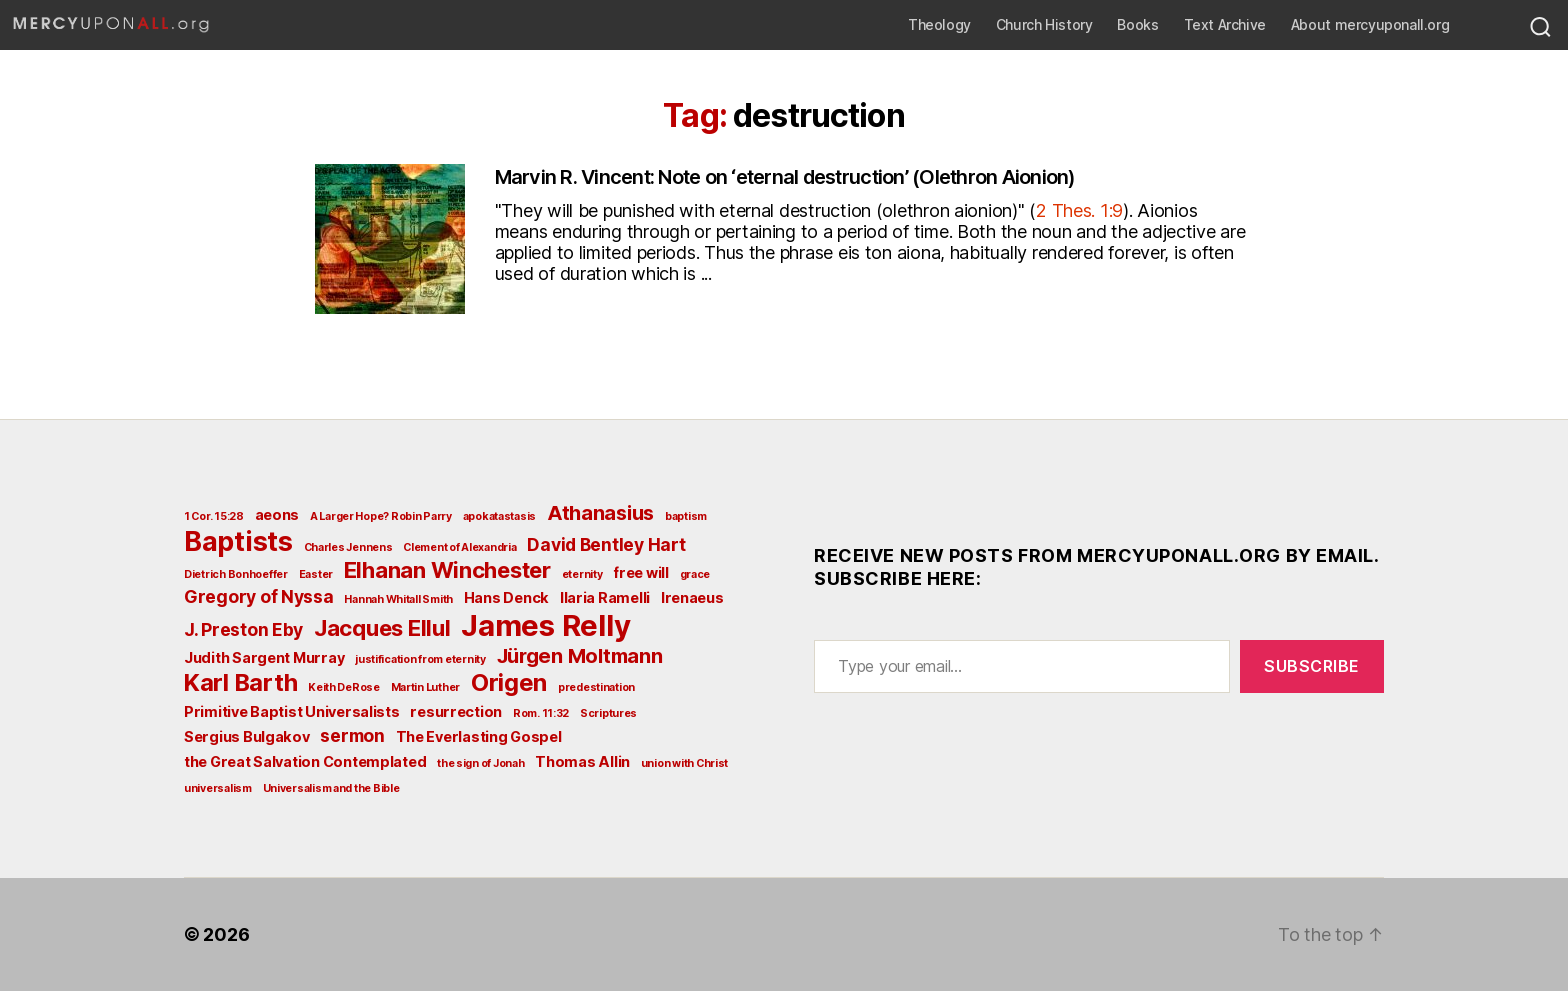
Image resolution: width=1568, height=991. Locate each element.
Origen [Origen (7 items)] (509, 682)
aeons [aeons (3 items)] (277, 514)
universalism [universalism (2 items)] (218, 788)
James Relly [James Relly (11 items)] (545, 625)
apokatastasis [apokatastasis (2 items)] (500, 516)
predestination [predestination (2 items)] (596, 687)
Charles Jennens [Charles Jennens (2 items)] (348, 547)
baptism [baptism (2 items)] (686, 516)
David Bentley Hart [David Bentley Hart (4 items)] (606, 544)
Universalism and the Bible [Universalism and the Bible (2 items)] (331, 788)
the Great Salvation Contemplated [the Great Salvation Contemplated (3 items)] (305, 761)
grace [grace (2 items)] (695, 574)
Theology (939, 25)
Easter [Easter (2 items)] (316, 574)
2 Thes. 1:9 (1079, 210)
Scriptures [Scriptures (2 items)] (608, 713)
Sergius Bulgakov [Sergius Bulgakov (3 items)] (247, 736)
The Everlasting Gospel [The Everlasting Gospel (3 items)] (479, 736)
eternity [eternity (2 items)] (582, 574)
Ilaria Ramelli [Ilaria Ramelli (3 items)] (605, 597)
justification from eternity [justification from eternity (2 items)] (420, 659)
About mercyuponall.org (1370, 25)
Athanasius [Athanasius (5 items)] (600, 513)
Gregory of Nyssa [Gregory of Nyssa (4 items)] (259, 596)
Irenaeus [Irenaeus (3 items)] (692, 597)
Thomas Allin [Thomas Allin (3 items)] (582, 761)
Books (1137, 25)
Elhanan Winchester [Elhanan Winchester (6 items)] (447, 570)
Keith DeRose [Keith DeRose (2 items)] (344, 687)
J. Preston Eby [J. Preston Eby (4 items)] (243, 629)
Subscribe (1312, 666)
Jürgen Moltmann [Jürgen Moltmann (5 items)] (580, 656)
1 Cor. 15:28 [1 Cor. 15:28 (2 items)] (214, 516)
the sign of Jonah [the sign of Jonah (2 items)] (480, 763)
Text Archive (1225, 25)
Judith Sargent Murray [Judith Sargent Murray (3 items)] (264, 657)
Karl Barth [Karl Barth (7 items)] (240, 682)
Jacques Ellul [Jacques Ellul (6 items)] (382, 628)
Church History (1044, 25)
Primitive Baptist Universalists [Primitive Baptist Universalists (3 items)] (292, 711)
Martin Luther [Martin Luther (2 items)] (426, 687)
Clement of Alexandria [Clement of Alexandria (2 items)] (459, 547)
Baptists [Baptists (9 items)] (238, 541)
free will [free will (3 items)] (641, 572)
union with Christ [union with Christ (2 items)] (684, 763)
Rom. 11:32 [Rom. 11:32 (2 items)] (541, 713)
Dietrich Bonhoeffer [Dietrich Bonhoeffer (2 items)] (236, 574)
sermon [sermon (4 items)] (352, 735)
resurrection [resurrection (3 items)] (456, 711)
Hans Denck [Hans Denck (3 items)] (506, 597)
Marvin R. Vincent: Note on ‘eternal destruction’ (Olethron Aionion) (785, 177)
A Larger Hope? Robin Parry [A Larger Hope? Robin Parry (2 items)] (381, 516)
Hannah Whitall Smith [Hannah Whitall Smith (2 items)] (398, 599)
